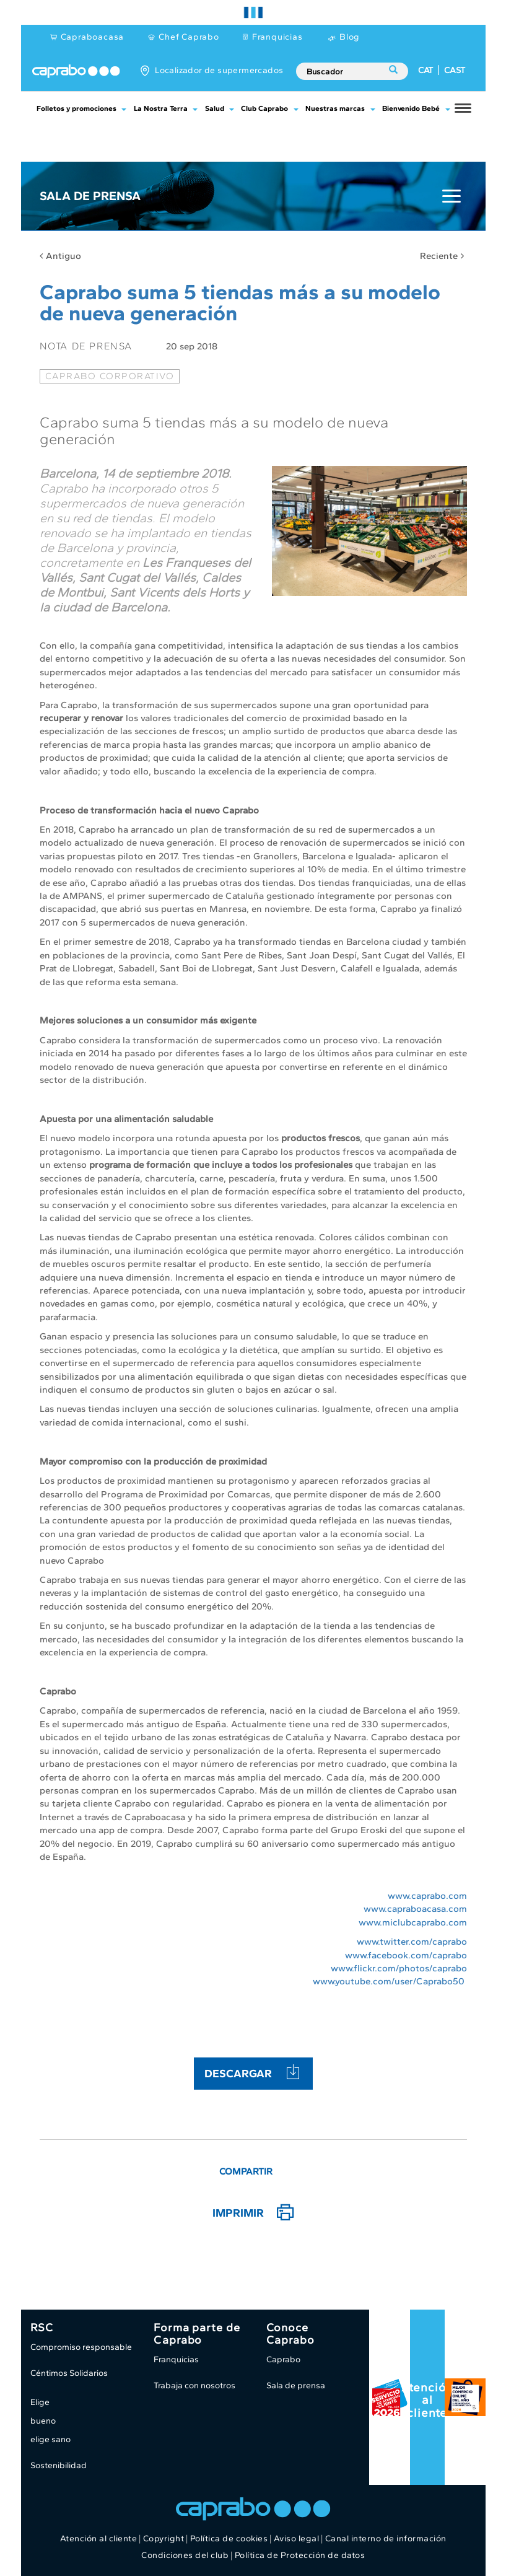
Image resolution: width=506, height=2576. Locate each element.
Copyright (164, 2538)
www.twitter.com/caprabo (412, 1941)
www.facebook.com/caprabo (406, 1955)
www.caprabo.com (427, 1895)
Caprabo (283, 2359)
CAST (454, 70)
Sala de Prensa (90, 195)
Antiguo (60, 255)
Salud (214, 108)
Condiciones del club (185, 2555)
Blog (349, 37)
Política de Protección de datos (300, 2555)
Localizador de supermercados (219, 70)
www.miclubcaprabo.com (413, 1922)
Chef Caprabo (189, 37)
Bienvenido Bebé (411, 108)
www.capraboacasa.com (415, 1908)
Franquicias (277, 37)
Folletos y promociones (76, 108)
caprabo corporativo (110, 376)
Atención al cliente (427, 2400)
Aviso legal (297, 2538)
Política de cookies (229, 2538)
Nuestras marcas (335, 108)
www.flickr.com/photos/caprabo (399, 1968)
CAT (425, 70)
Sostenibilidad (58, 2465)
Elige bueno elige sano (50, 2421)
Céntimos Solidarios (69, 2373)
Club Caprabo (264, 108)
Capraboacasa (92, 37)
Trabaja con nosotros (194, 2385)
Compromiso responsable (81, 2347)
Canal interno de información (386, 2538)
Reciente (442, 255)
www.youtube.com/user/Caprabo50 (389, 1981)
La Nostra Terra (161, 108)
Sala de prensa (295, 2385)
